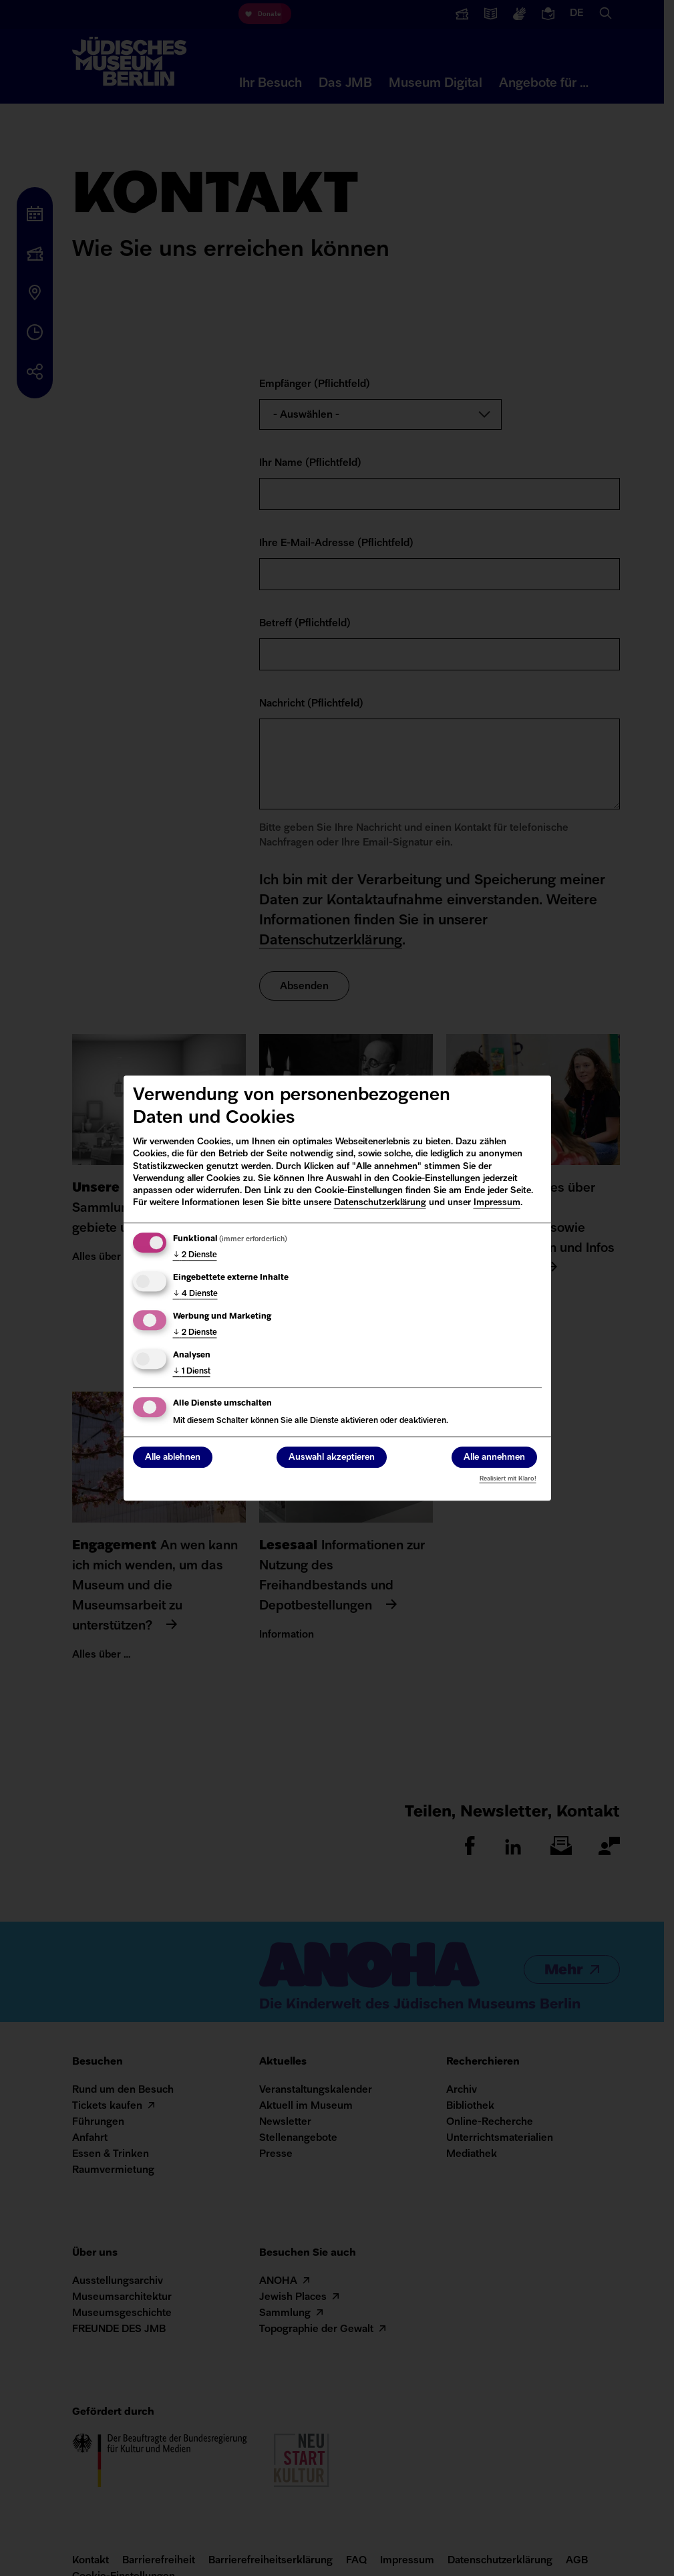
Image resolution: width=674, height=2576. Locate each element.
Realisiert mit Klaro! (508, 1479)
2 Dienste (195, 1255)
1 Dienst (191, 1372)
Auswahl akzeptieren (332, 1457)
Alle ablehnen (172, 1457)
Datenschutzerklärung (380, 1202)
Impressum (497, 1202)
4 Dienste (195, 1294)
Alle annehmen (494, 1457)
